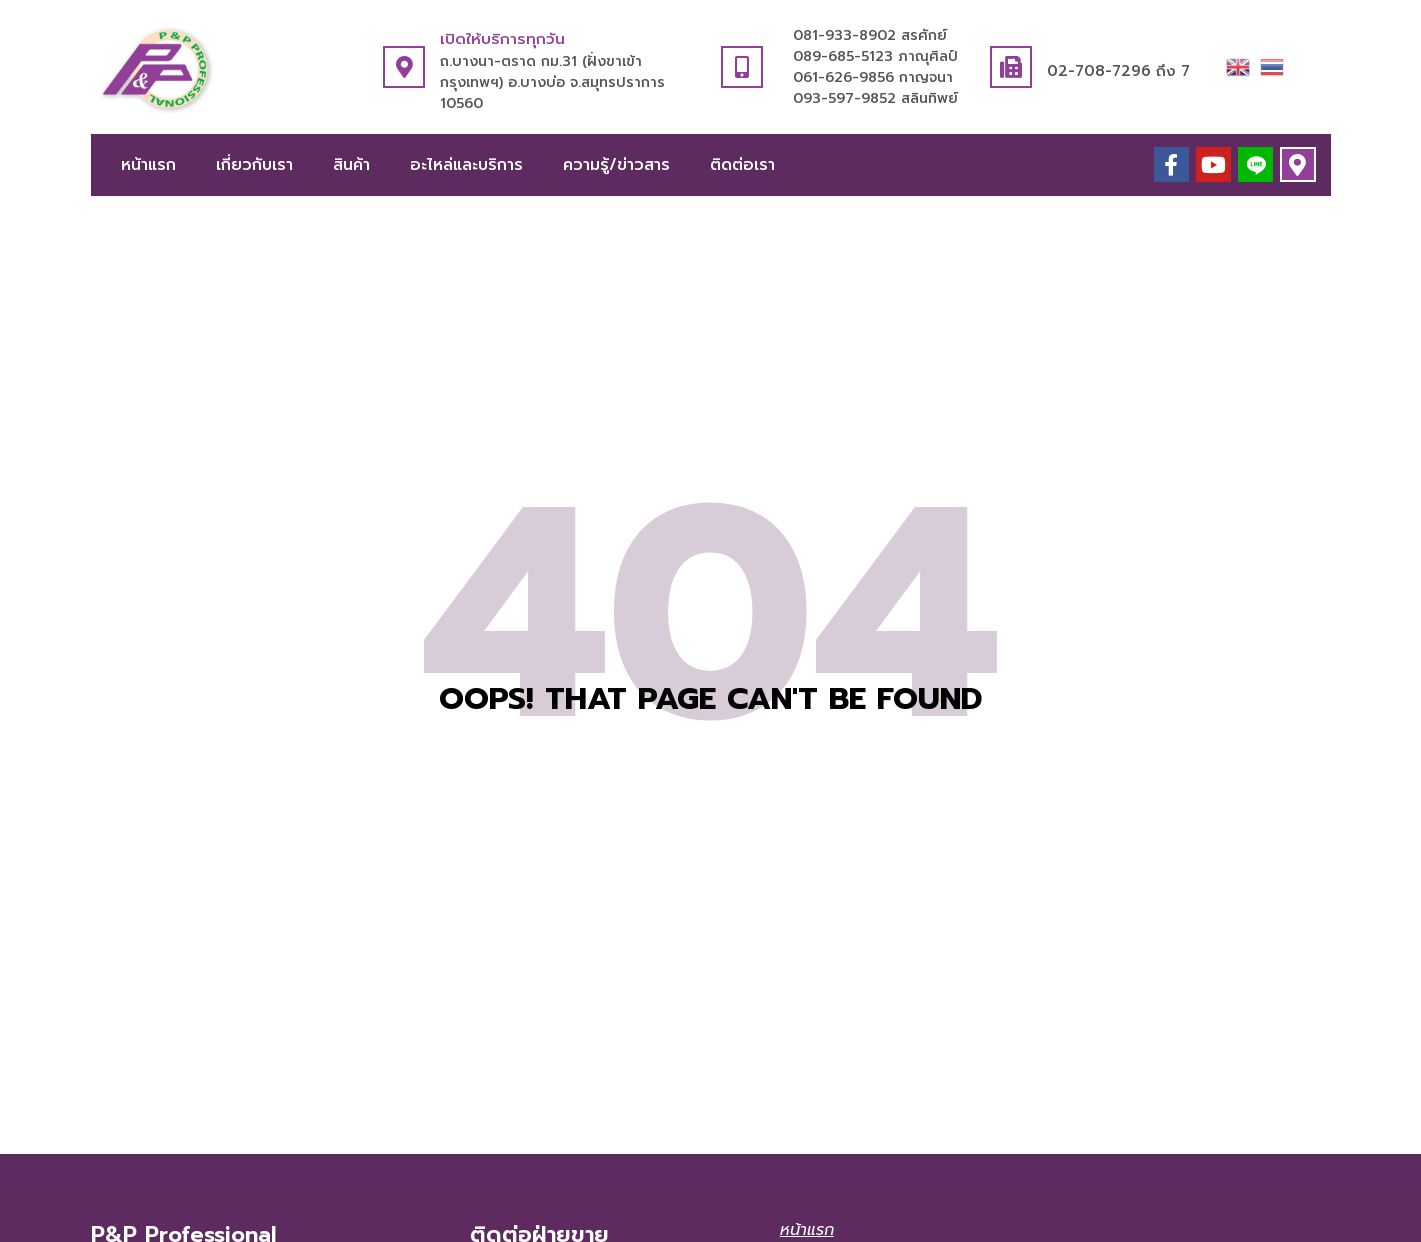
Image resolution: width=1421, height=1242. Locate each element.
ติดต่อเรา (742, 165)
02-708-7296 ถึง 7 (1118, 71)
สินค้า (351, 165)
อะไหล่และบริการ (466, 165)
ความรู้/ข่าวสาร (616, 165)
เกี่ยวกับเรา (254, 165)
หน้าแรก (148, 165)
